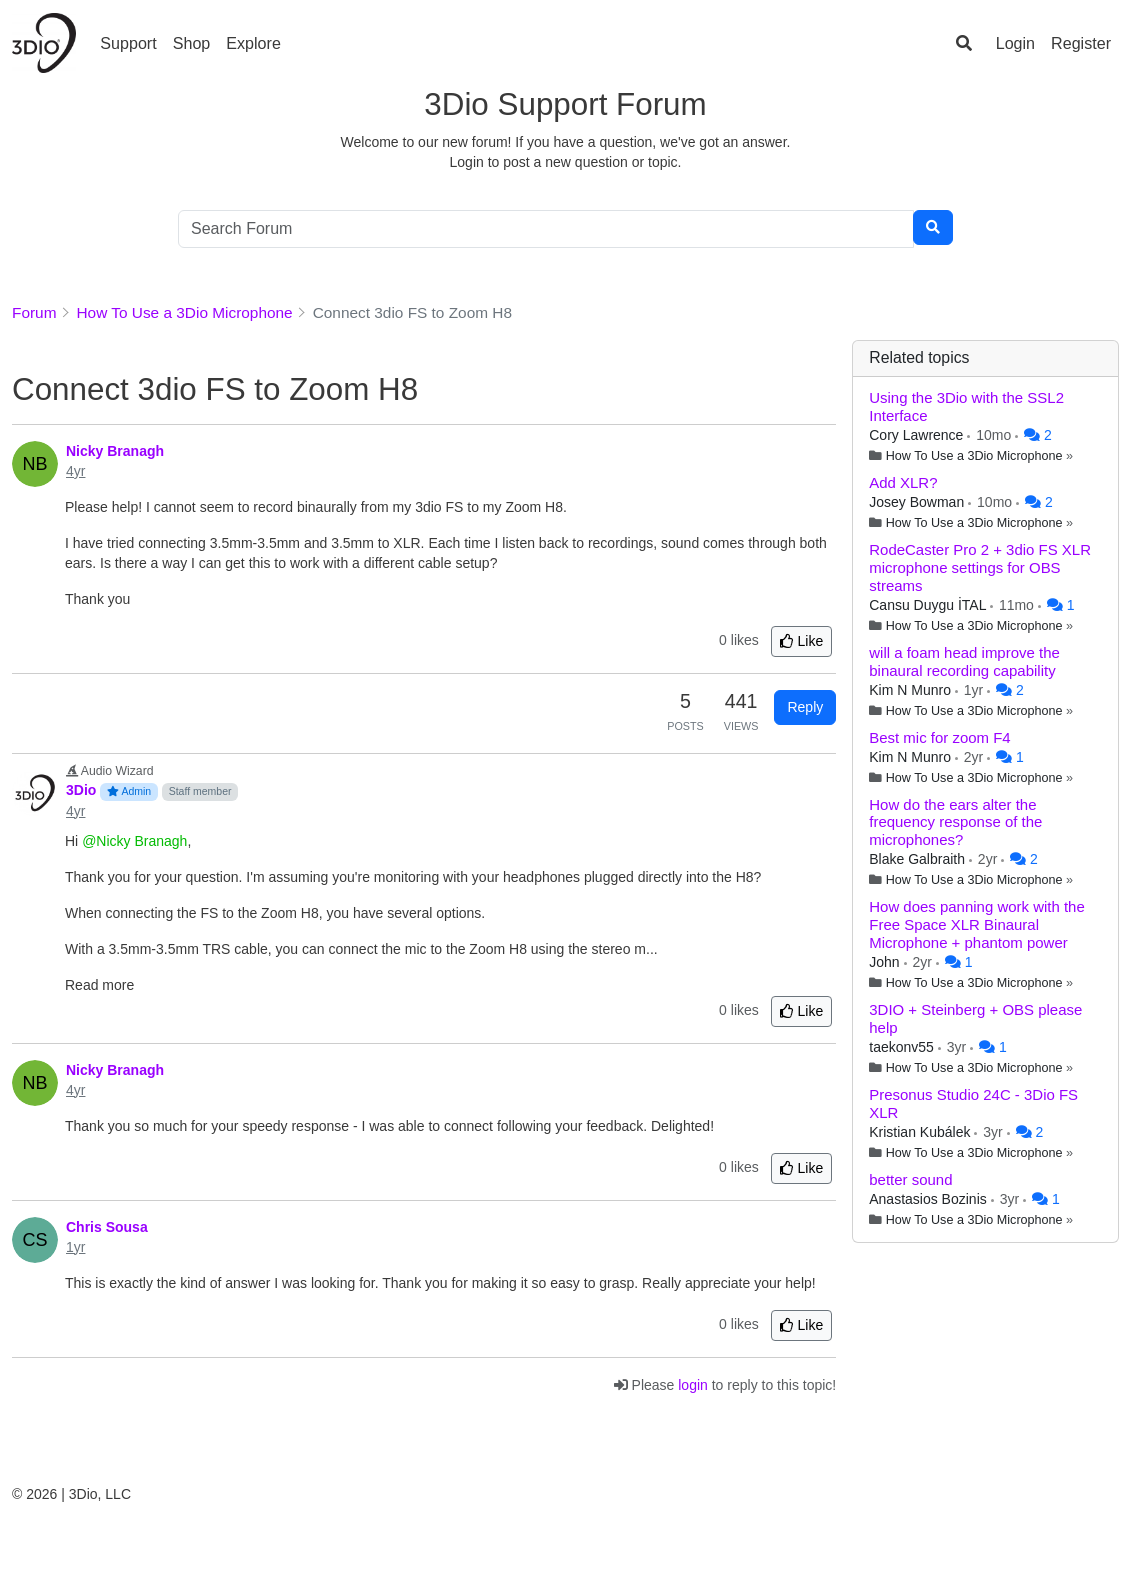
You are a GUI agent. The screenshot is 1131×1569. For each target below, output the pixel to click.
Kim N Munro (912, 690)
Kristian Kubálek (921, 1132)
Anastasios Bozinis (929, 1199)
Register (1081, 43)
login (693, 1385)
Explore (253, 43)
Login (1015, 43)
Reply (805, 707)
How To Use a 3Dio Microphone (974, 456)
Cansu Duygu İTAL (929, 605)
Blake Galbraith (919, 859)
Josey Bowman (918, 502)
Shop (192, 43)
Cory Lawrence (918, 435)
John (886, 962)
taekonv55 (903, 1047)
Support (128, 43)
